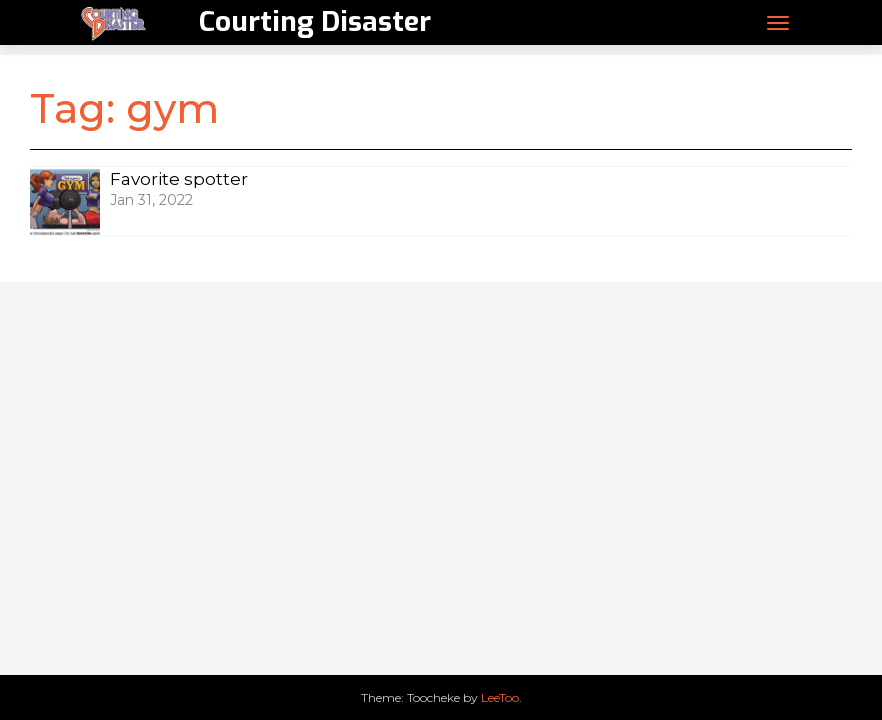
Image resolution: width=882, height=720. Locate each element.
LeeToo (500, 697)
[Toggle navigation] (778, 23)
